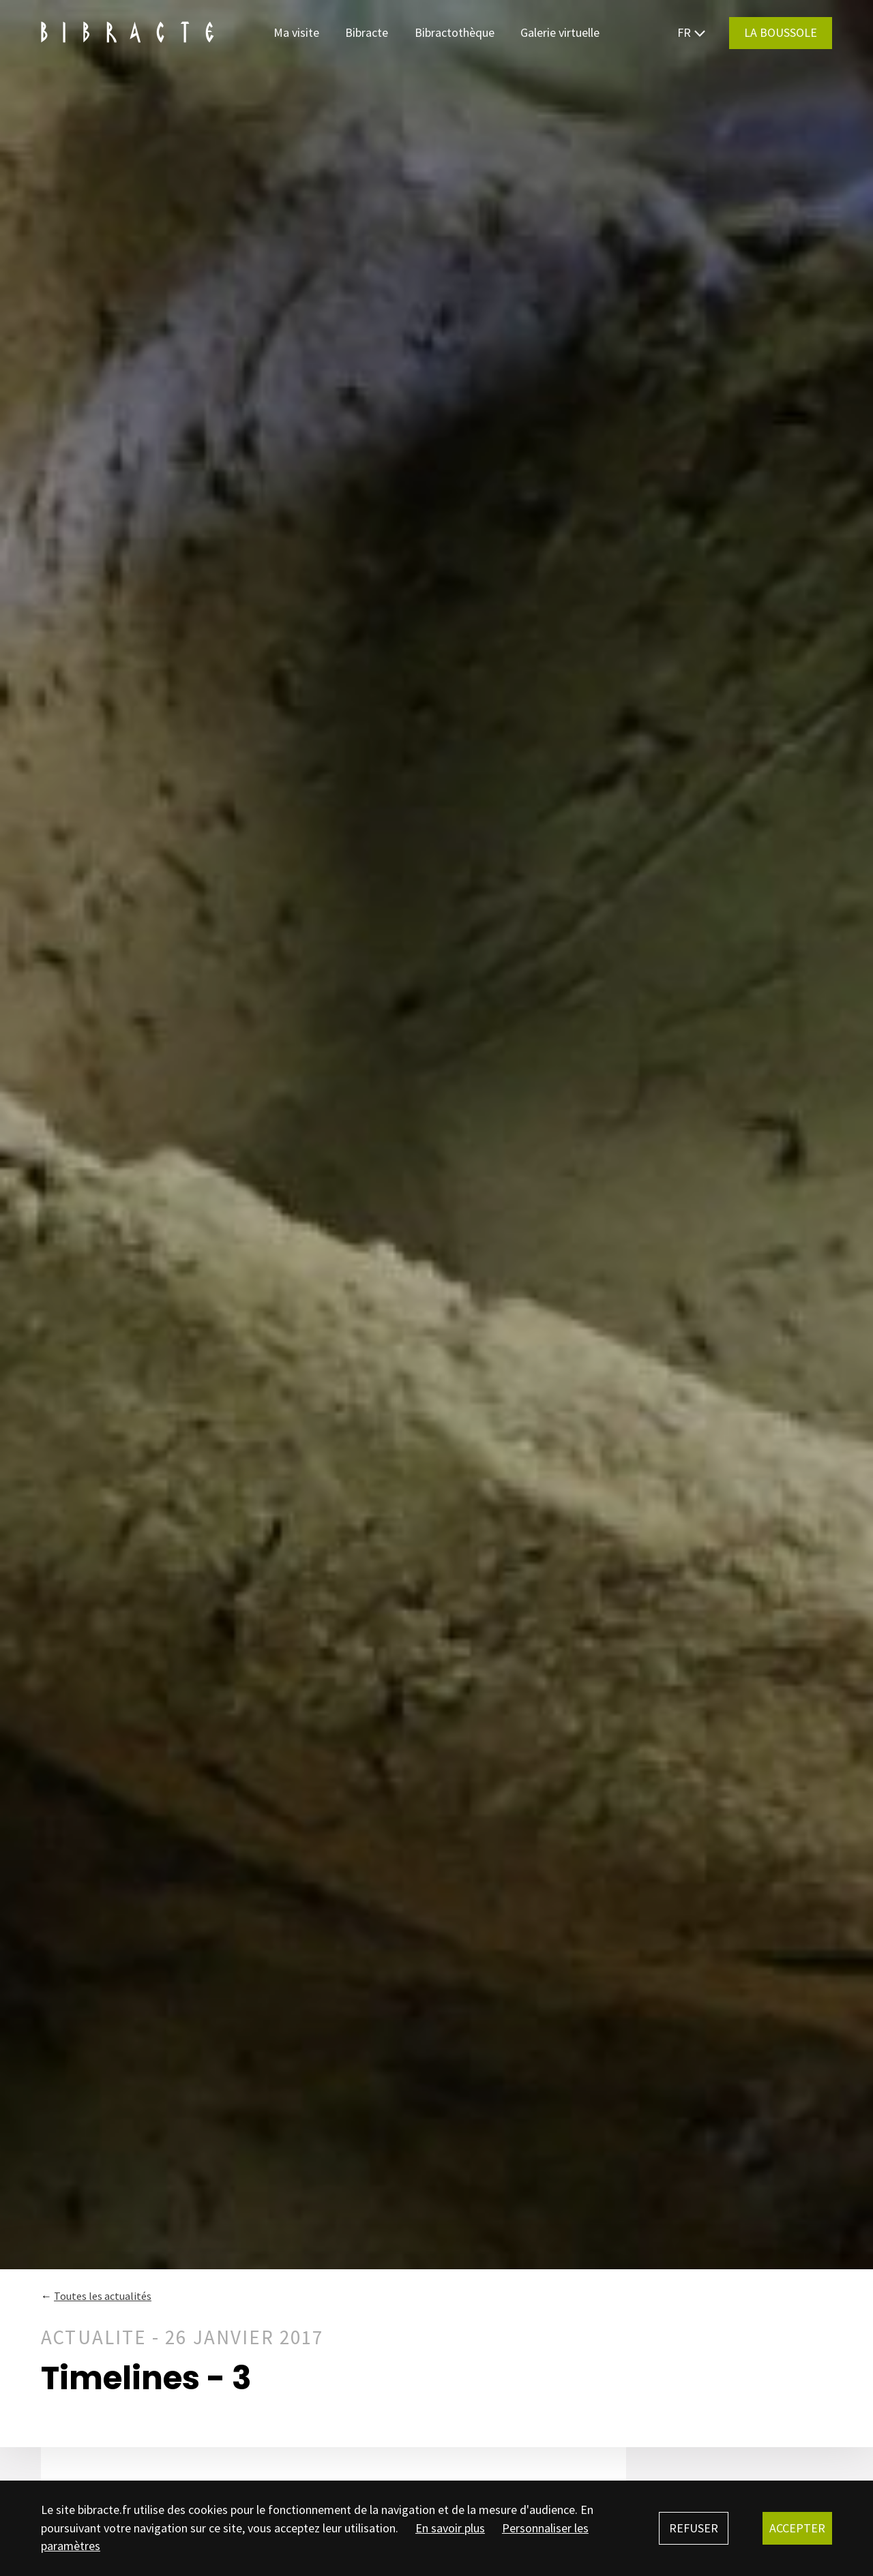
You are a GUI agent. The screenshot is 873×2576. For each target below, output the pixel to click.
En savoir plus (450, 2528)
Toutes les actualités (102, 2296)
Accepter (797, 2528)
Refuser (693, 2528)
